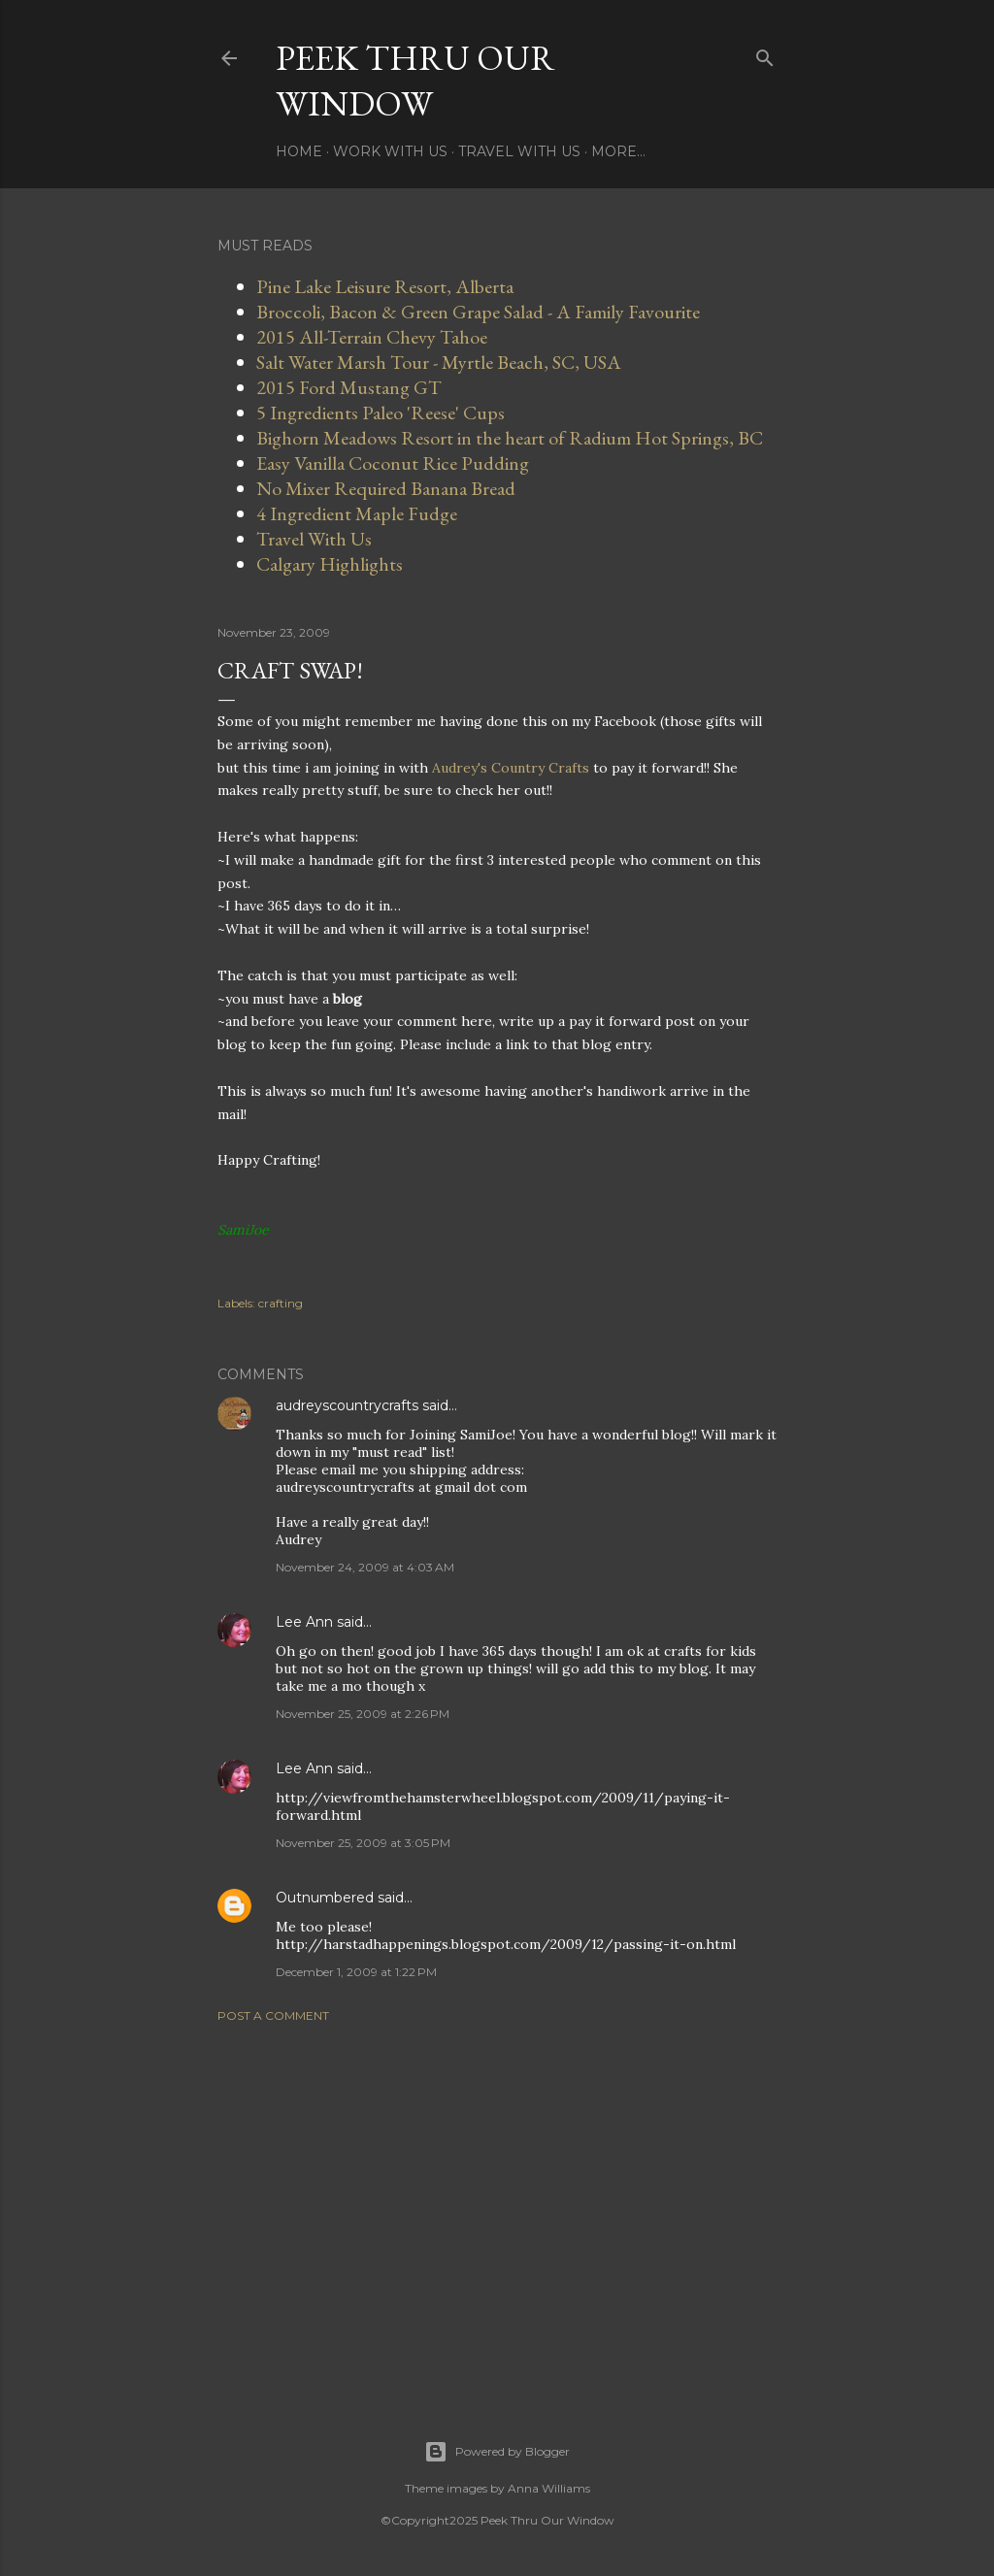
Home (299, 151)
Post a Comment (273, 2015)
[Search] (765, 54)
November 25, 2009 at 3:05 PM (363, 1842)
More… (618, 151)
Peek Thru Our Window (415, 80)
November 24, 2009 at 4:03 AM (365, 1567)
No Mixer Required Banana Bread (385, 488)
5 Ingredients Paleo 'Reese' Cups (380, 412)
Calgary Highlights (329, 564)
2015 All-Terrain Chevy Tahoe (371, 336)
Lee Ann (304, 1622)
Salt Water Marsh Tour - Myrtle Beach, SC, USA (438, 362)
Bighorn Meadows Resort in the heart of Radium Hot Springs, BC (509, 437)
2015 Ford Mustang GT (349, 387)
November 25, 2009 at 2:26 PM (362, 1713)
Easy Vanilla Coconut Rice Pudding (392, 463)
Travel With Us (519, 151)
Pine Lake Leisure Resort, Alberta (385, 286)
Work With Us (390, 151)
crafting (280, 1303)
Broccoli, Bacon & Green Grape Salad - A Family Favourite (478, 311)
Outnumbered (325, 1897)
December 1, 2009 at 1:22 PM (356, 1972)
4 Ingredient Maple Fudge (356, 513)
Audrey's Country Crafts (512, 767)
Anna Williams (549, 2488)
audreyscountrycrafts (347, 1405)
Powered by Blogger (497, 2451)
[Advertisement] (497, 2207)
